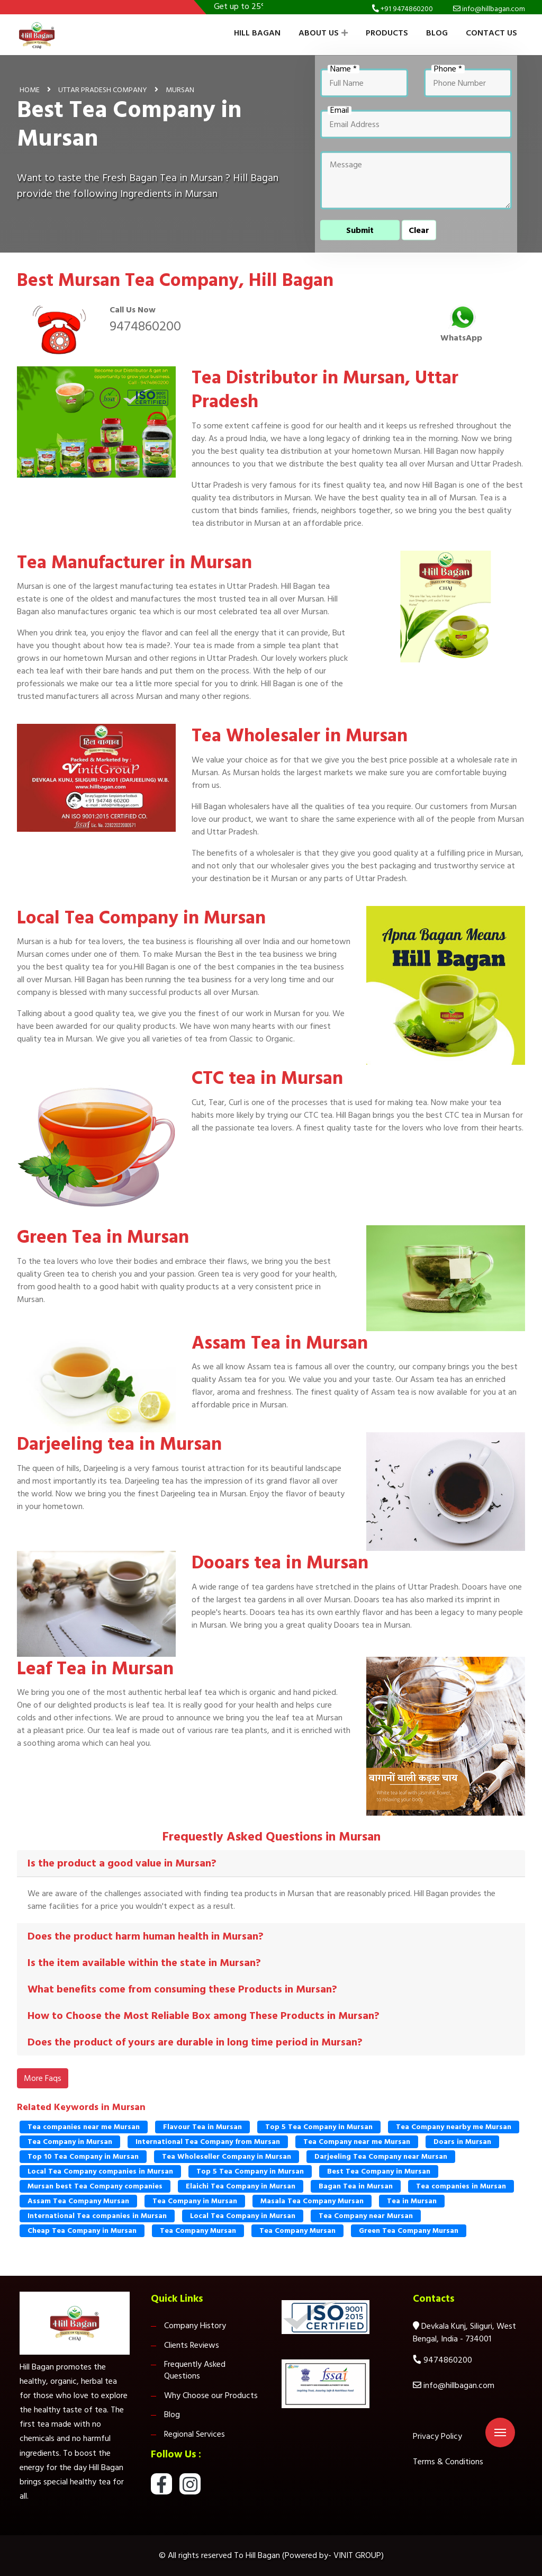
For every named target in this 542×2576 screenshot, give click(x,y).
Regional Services (194, 2434)
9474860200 (145, 326)
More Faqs (42, 2078)
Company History (195, 2325)
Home (30, 89)
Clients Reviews (191, 2345)
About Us (323, 33)
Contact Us (491, 33)
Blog (437, 33)
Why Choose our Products (211, 2395)
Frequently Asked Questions (194, 2370)
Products (387, 33)
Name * (343, 69)
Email (339, 110)
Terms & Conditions (448, 2462)
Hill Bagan (257, 33)
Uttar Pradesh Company (102, 89)
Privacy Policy (437, 2436)
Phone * (448, 69)
